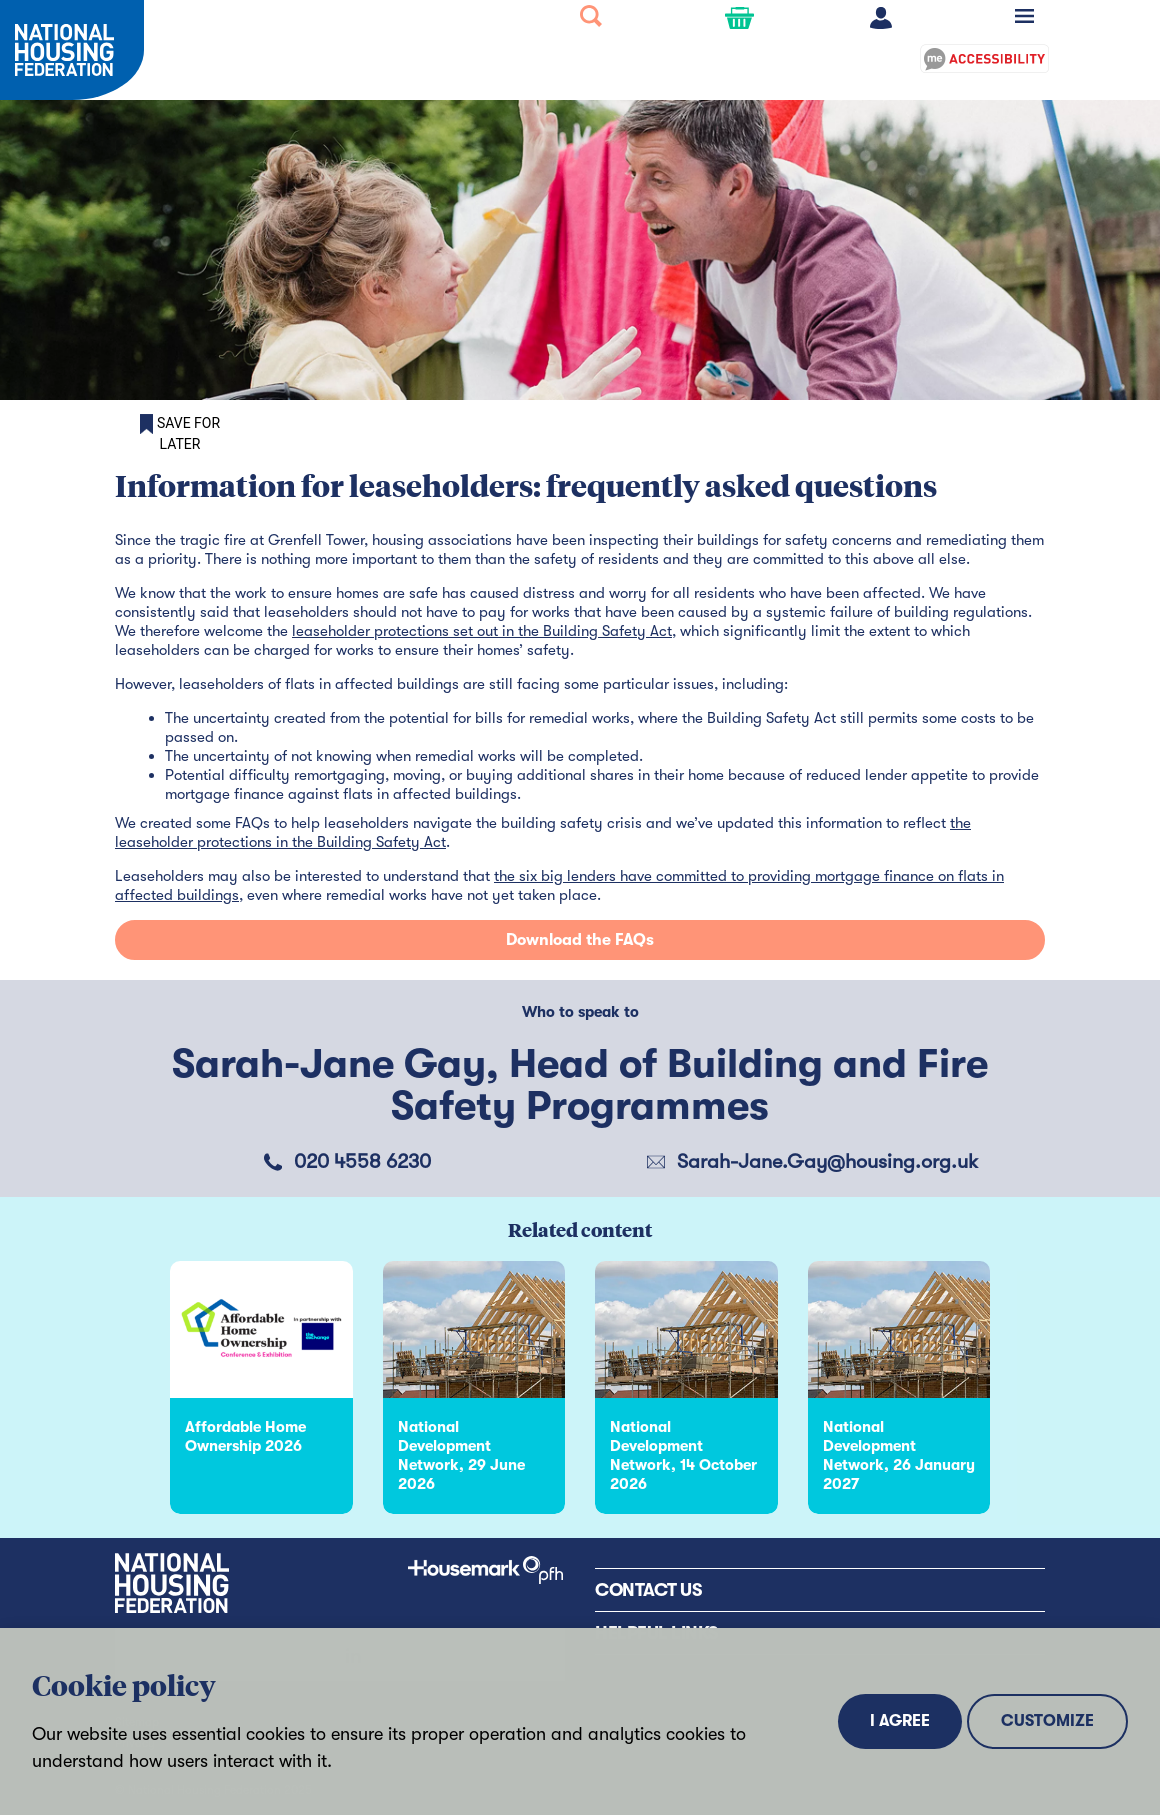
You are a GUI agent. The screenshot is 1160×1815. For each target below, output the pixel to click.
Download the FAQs (580, 940)
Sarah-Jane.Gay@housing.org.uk (827, 1161)
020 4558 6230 (362, 1161)
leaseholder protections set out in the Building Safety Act (482, 631)
